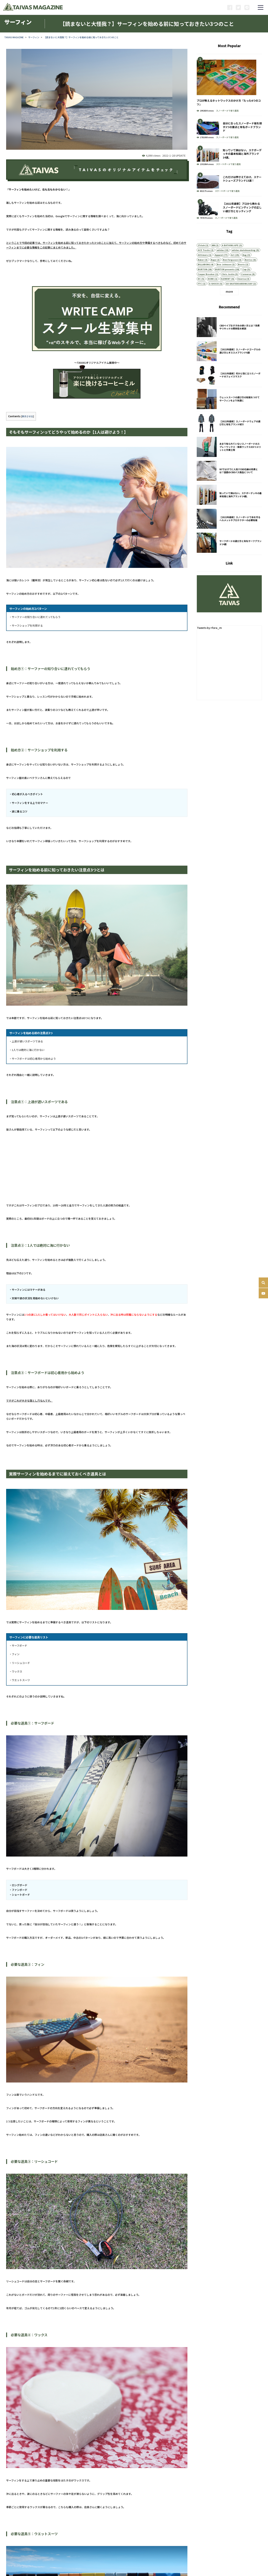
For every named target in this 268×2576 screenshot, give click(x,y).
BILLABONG (193, 302)
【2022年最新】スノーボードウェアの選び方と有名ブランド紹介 (218, 461)
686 (203, 282)
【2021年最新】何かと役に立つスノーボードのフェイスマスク (218, 413)
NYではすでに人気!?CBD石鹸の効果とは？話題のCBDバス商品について (218, 509)
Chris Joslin (217, 311)
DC (188, 316)
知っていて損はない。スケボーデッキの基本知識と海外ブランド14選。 (218, 184)
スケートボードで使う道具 (217, 192)
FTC (189, 321)
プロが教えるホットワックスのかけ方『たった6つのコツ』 (218, 113)
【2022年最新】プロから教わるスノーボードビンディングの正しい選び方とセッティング (218, 238)
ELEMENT (215, 316)
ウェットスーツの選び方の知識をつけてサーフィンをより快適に (218, 437)
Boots (231, 302)
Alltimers (192, 292)
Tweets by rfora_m (199, 659)
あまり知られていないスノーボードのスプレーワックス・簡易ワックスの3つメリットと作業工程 (218, 484)
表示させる (39, 439)
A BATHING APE (219, 282)
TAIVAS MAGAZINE (24, 49)
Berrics (238, 297)
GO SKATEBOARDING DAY (228, 321)
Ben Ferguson (220, 297)
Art (222, 292)
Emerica (231, 316)
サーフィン (44, 49)
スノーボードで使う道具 (216, 138)
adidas (209, 287)
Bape (203, 297)
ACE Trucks (193, 287)
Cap (234, 306)
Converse (236, 311)
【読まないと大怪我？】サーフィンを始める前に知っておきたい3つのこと (92, 49)
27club (190, 282)
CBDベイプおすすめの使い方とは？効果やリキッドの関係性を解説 (218, 365)
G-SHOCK (203, 321)
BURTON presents (214, 306)
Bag (234, 292)
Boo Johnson (213, 302)
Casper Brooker (195, 311)
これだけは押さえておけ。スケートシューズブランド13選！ (218, 211)
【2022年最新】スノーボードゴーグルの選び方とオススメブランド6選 (218, 389)
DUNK (200, 316)
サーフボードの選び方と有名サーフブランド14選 (218, 580)
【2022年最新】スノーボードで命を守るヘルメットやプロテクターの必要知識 (218, 556)
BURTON (192, 306)
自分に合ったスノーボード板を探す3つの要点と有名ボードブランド (218, 157)
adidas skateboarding (233, 287)
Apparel (208, 292)
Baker (190, 297)
